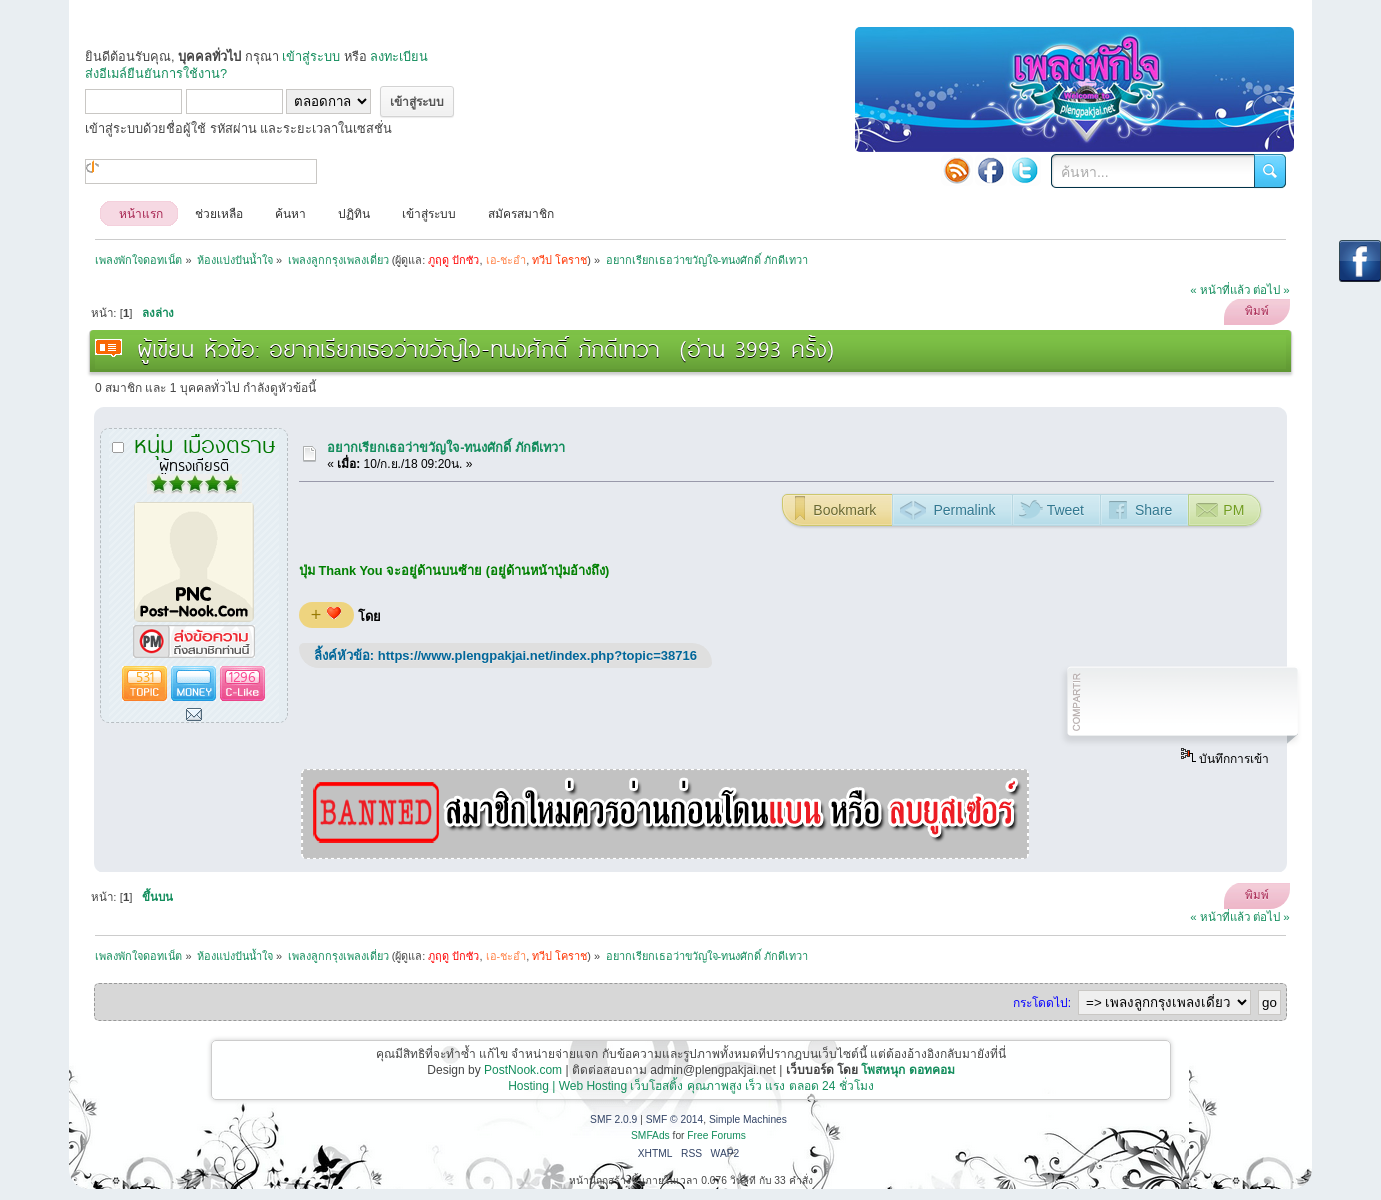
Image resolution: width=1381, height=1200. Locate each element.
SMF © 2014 (675, 1119)
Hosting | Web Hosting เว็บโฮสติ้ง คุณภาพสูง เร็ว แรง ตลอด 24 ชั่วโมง (691, 1086)
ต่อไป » (1271, 290)
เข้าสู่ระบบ (311, 56)
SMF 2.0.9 (613, 1119)
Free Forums (716, 1135)
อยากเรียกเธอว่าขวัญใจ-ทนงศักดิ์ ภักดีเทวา (446, 447)
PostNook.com (523, 1070)
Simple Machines (748, 1119)
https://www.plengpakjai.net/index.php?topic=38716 (537, 655)
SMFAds (650, 1135)
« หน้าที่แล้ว (1220, 290)
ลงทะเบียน (399, 56)
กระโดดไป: (1042, 1003)
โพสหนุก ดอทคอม (907, 1070)
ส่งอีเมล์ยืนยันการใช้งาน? (156, 73)
